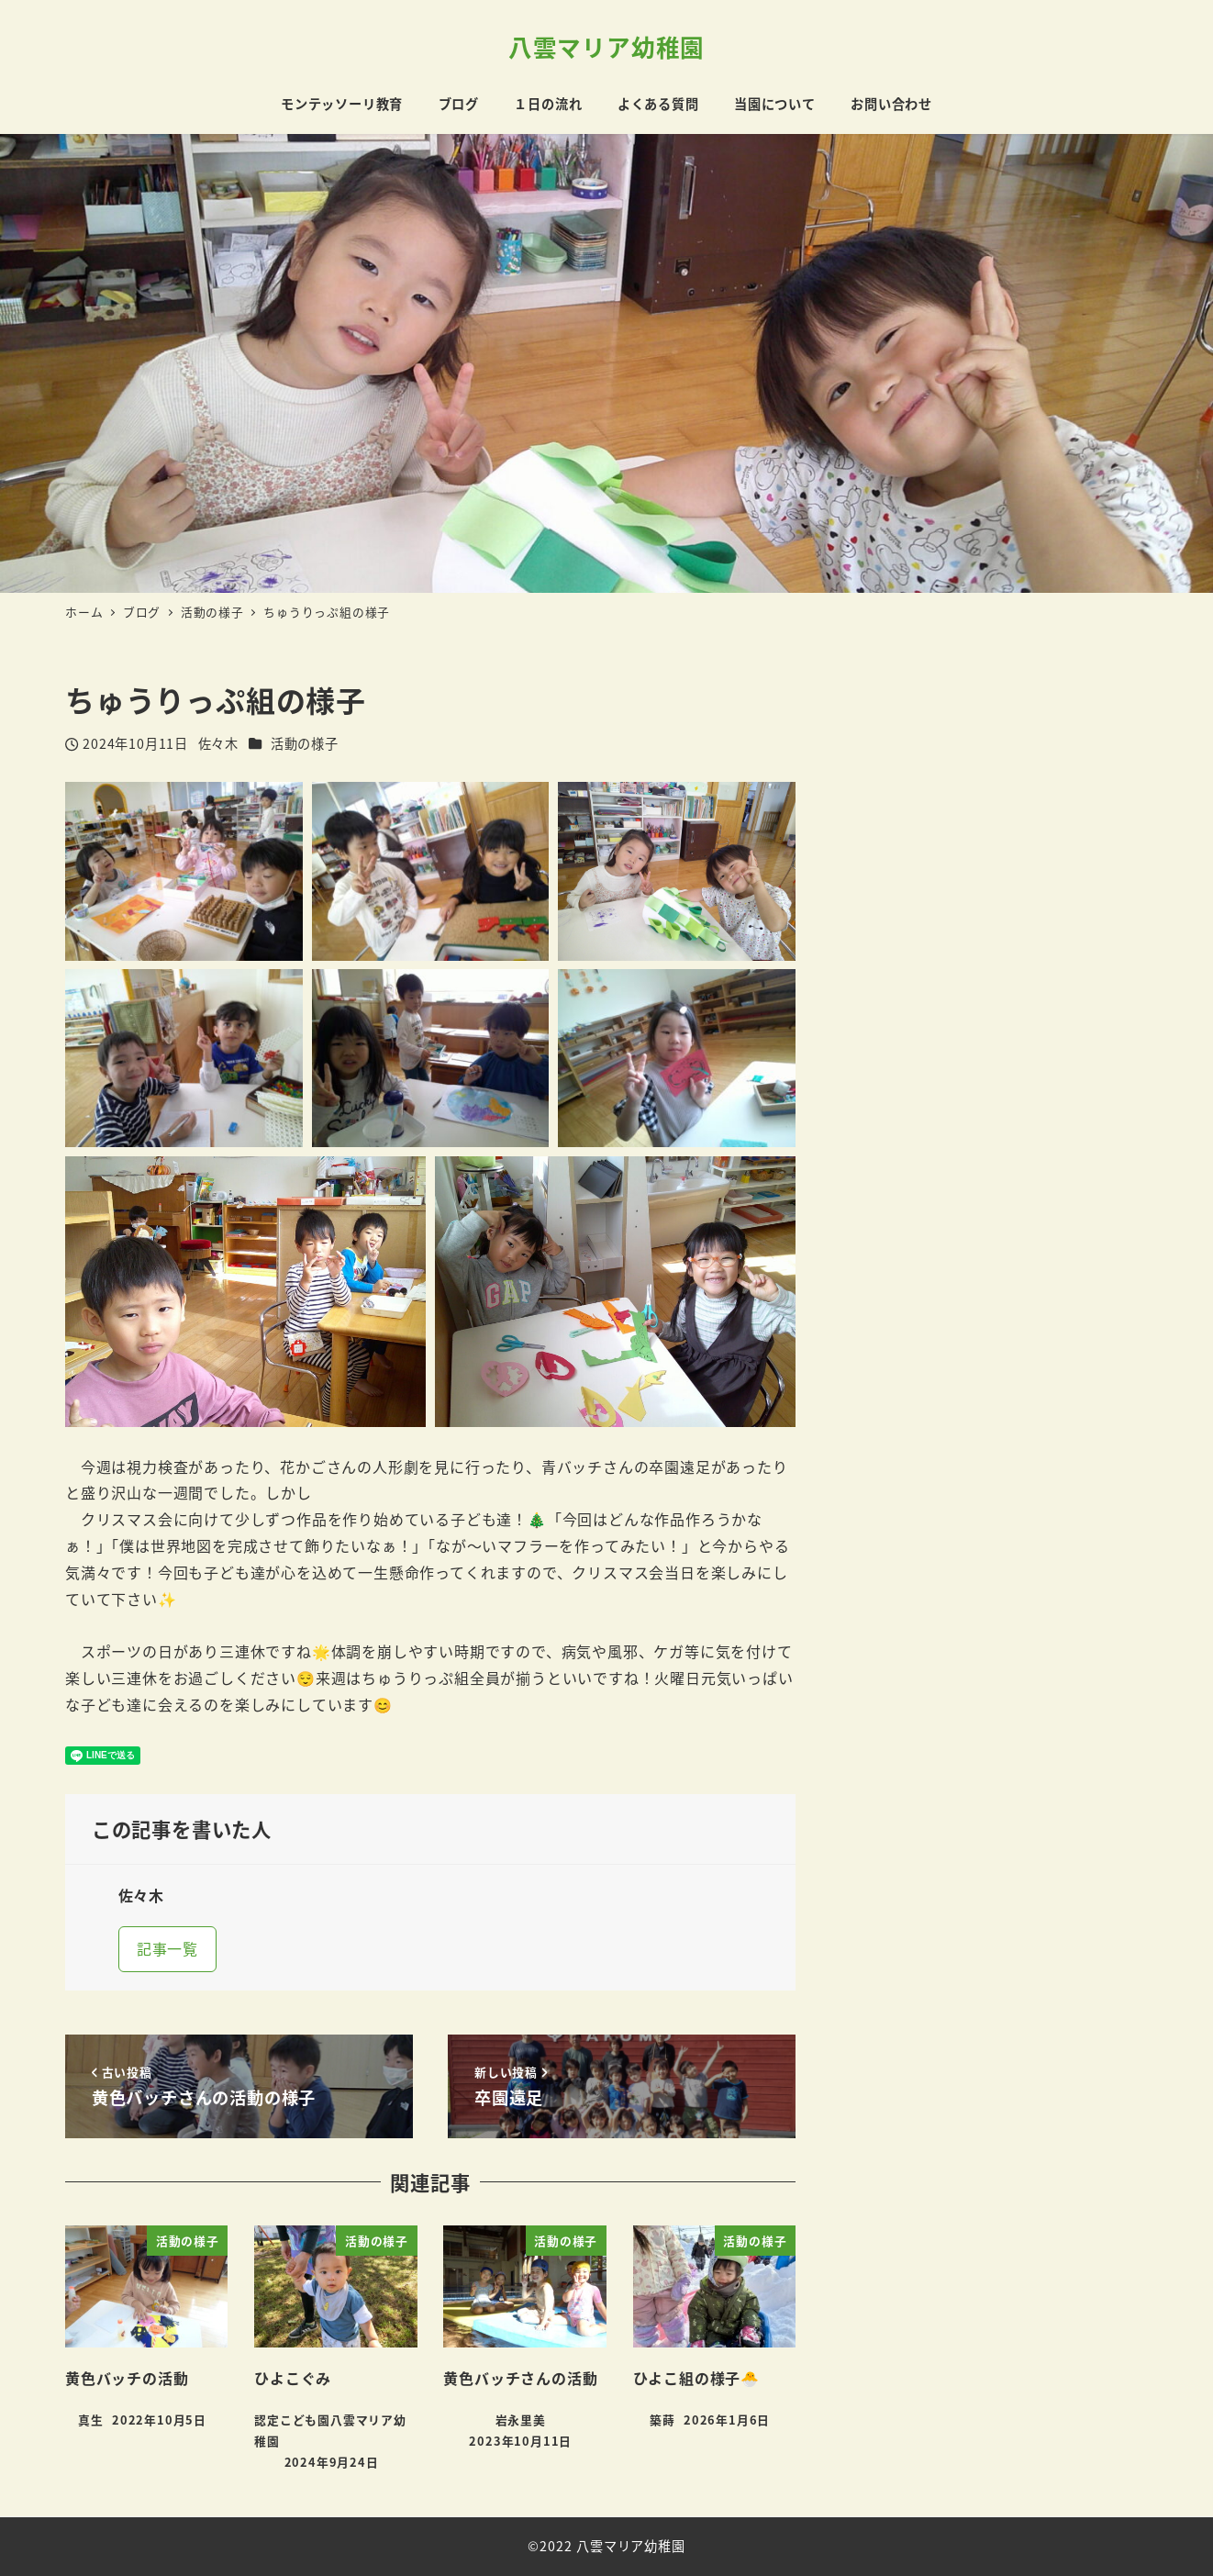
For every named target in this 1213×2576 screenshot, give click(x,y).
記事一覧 (167, 1948)
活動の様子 (305, 743)
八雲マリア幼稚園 (606, 46)
